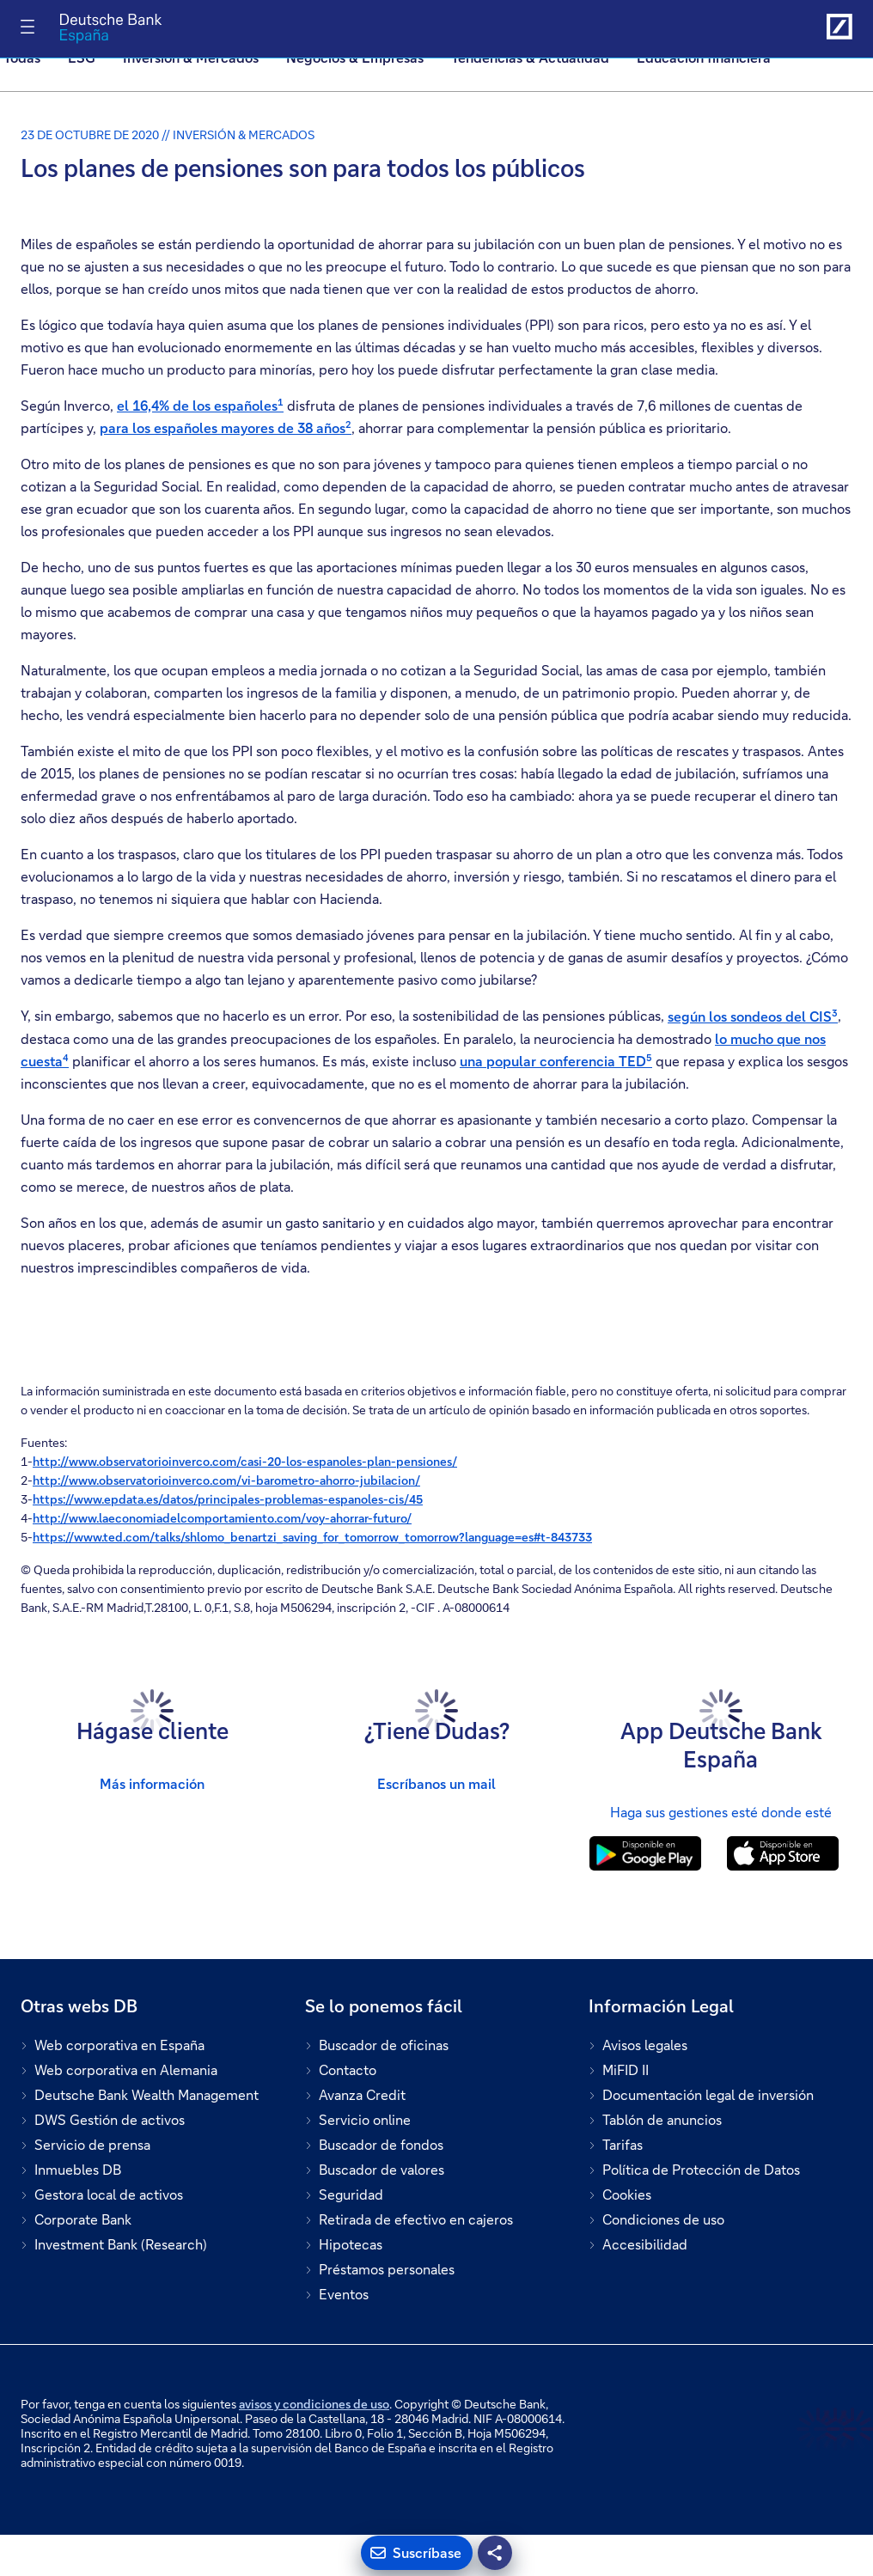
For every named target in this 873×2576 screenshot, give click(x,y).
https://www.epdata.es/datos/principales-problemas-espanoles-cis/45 (228, 1499)
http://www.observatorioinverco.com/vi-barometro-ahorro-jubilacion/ (226, 1480)
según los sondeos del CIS (753, 1016)
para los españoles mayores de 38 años (225, 427)
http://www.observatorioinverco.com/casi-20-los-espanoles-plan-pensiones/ (245, 1461)
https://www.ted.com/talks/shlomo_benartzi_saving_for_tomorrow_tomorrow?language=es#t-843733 (312, 1537)
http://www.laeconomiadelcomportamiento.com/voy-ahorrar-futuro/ (222, 1518)
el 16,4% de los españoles (200, 405)
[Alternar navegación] (27, 27)
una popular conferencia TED (556, 1061)
